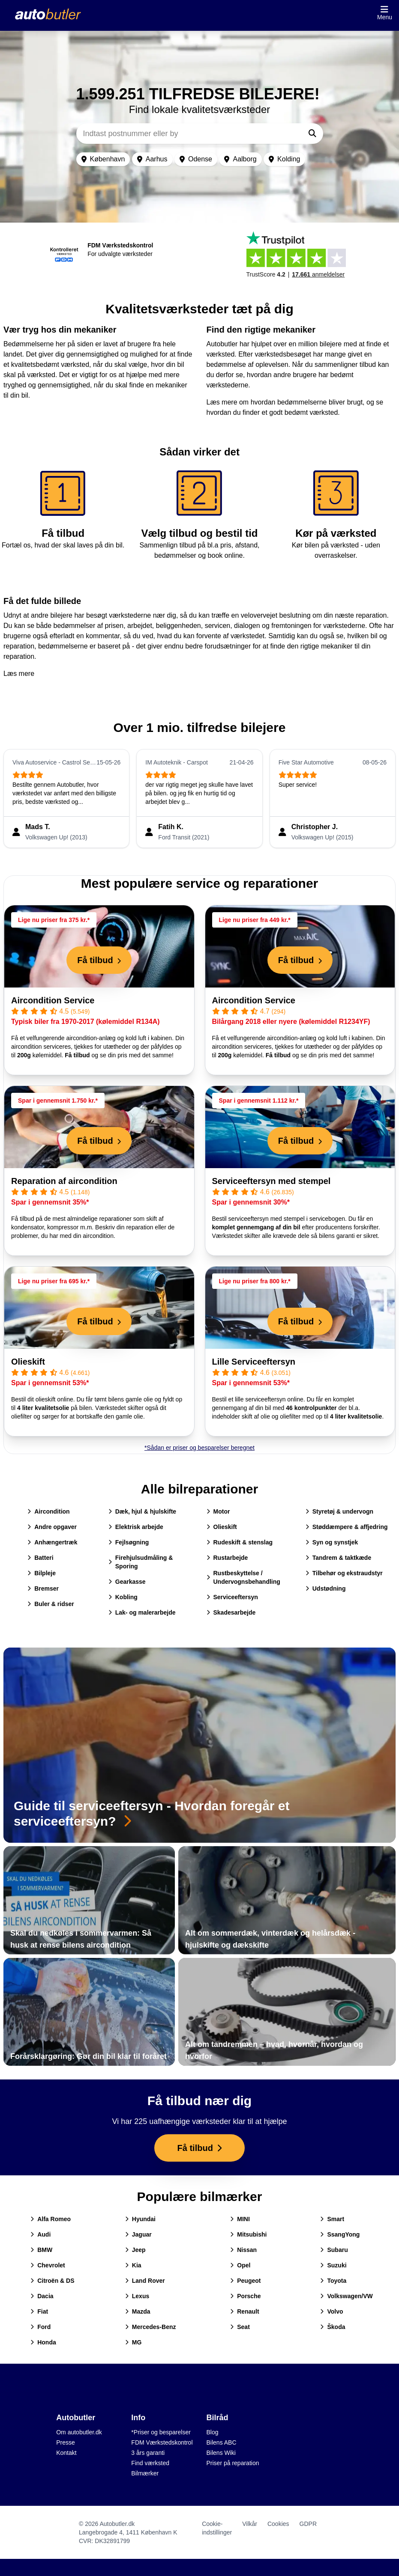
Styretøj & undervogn (339, 1511)
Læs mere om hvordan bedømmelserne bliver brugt (285, 402)
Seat (240, 2326)
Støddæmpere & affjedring (347, 1526)
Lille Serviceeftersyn (254, 1361)
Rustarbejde (227, 1557)
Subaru (334, 2249)
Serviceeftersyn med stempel (271, 1181)
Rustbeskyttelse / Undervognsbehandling (243, 1577)
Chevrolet (47, 2265)
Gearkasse (127, 1581)
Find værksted (150, 2463)
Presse (65, 2442)
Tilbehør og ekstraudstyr (344, 1573)
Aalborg (240, 159)
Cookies (278, 2523)
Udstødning (326, 1588)
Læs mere (18, 673)
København (103, 159)
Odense (196, 159)
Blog (213, 2432)
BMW (41, 2249)
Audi (40, 2234)
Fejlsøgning (128, 1542)
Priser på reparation (233, 2463)
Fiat (39, 2311)
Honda (43, 2342)
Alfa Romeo (50, 2219)
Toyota (333, 2280)
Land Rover (145, 2280)
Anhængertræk (52, 1542)
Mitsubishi (248, 2234)
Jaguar (138, 2234)
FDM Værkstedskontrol (161, 2442)
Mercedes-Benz (150, 2326)
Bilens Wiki (221, 2452)
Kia (133, 2265)
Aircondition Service (53, 1000)
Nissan (243, 2249)
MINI (240, 2219)
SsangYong (340, 2234)
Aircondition (48, 1511)
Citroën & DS (52, 2280)
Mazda (137, 2311)
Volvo (331, 2311)
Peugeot (245, 2280)
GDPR (308, 2523)
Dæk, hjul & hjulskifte (142, 1511)
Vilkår (249, 2523)
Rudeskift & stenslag (240, 1542)
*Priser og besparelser (161, 2432)
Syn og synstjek (332, 1542)
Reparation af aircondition (64, 1181)
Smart (332, 2219)
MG (133, 2342)
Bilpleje (41, 1573)
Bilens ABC (222, 2442)
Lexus (137, 2296)
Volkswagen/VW (346, 2296)
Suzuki (333, 2265)
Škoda (332, 2326)
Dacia (41, 2296)
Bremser (43, 1588)
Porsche (245, 2296)
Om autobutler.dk (79, 2432)
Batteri (40, 1557)
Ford (40, 2326)
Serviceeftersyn (232, 1597)
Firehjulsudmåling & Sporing (140, 1562)
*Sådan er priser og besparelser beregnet (199, 1447)
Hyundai (140, 2219)
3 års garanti (148, 2452)
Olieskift (28, 1361)
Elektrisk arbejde (135, 1526)
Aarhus (152, 159)
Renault (244, 2311)
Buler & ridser (50, 1603)
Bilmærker (145, 2473)
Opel (240, 2265)
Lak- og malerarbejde (142, 1612)
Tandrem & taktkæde (338, 1557)
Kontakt (66, 2452)
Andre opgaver (52, 1526)
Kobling (123, 1597)
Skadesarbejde (231, 1612)
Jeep (135, 2249)
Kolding (284, 159)
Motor (218, 1511)
